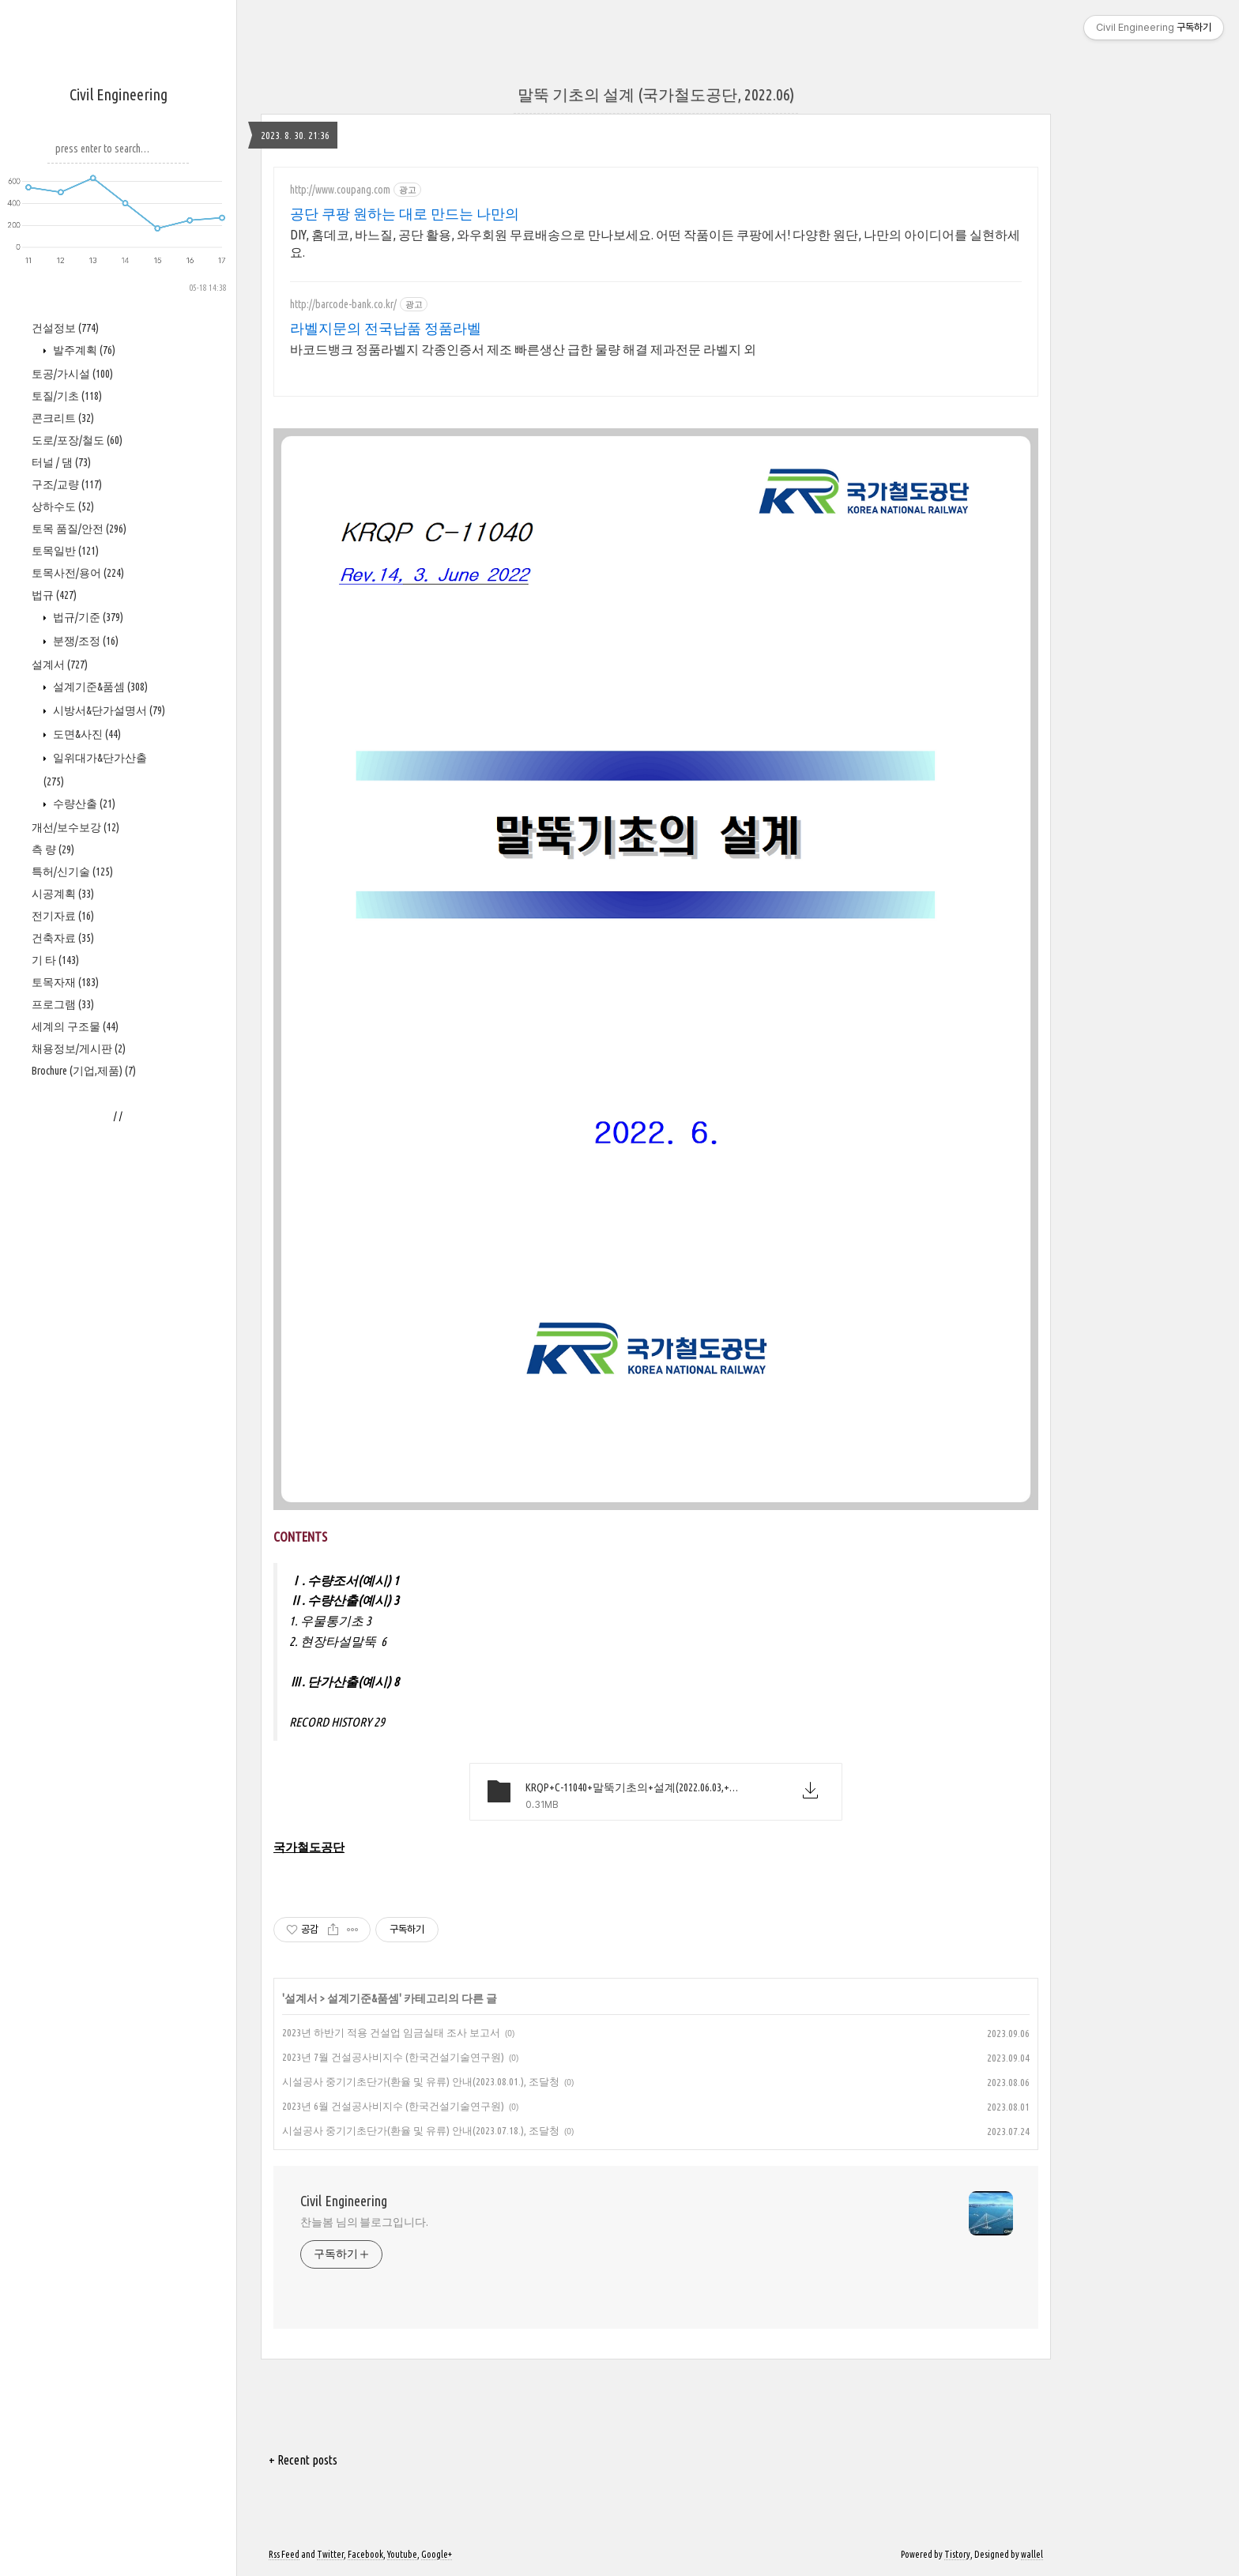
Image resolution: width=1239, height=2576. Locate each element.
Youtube (402, 2554)
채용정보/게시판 (79, 1048)
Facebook (365, 2554)
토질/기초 (67, 396)
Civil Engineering (119, 94)
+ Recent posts (303, 2460)
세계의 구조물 (75, 1026)
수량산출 (83, 803)
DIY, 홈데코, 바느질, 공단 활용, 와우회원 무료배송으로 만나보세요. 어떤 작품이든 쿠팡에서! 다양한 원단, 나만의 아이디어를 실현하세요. (655, 243)
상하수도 (63, 506)
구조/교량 (67, 484)
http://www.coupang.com (340, 189)
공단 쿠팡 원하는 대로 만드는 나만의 (404, 213)
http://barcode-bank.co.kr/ (343, 304)
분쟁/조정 (85, 641)
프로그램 (63, 1004)
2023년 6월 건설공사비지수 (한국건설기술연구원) (393, 2105)
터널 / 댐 (61, 462)
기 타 (55, 960)
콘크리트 (63, 418)
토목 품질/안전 (79, 528)
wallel (1032, 2554)
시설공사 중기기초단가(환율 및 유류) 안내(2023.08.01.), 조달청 (420, 2081)
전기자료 (63, 916)
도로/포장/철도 (77, 440)
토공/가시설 (72, 373)
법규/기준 (87, 617)
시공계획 (63, 893)
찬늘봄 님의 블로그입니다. (364, 2222)
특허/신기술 (72, 871)
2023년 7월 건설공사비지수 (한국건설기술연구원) (393, 2056)
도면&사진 (86, 734)
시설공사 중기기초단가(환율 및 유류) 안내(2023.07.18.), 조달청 (420, 2130)
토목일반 (65, 550)
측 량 (53, 849)
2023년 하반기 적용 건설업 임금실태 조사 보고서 (391, 2032)
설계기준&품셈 (99, 686)
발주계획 (83, 350)
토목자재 (65, 982)
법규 (54, 595)
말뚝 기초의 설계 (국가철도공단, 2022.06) (656, 94)
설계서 (60, 664)
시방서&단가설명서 (108, 710)
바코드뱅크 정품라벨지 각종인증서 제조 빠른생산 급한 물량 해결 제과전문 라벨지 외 (523, 349)
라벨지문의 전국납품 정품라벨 (385, 328)
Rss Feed (284, 2554)
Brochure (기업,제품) (84, 1070)
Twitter (330, 2554)
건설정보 (65, 328)
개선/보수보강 (75, 827)
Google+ (436, 2554)
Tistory (957, 2554)
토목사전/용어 (78, 573)
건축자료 (63, 938)
